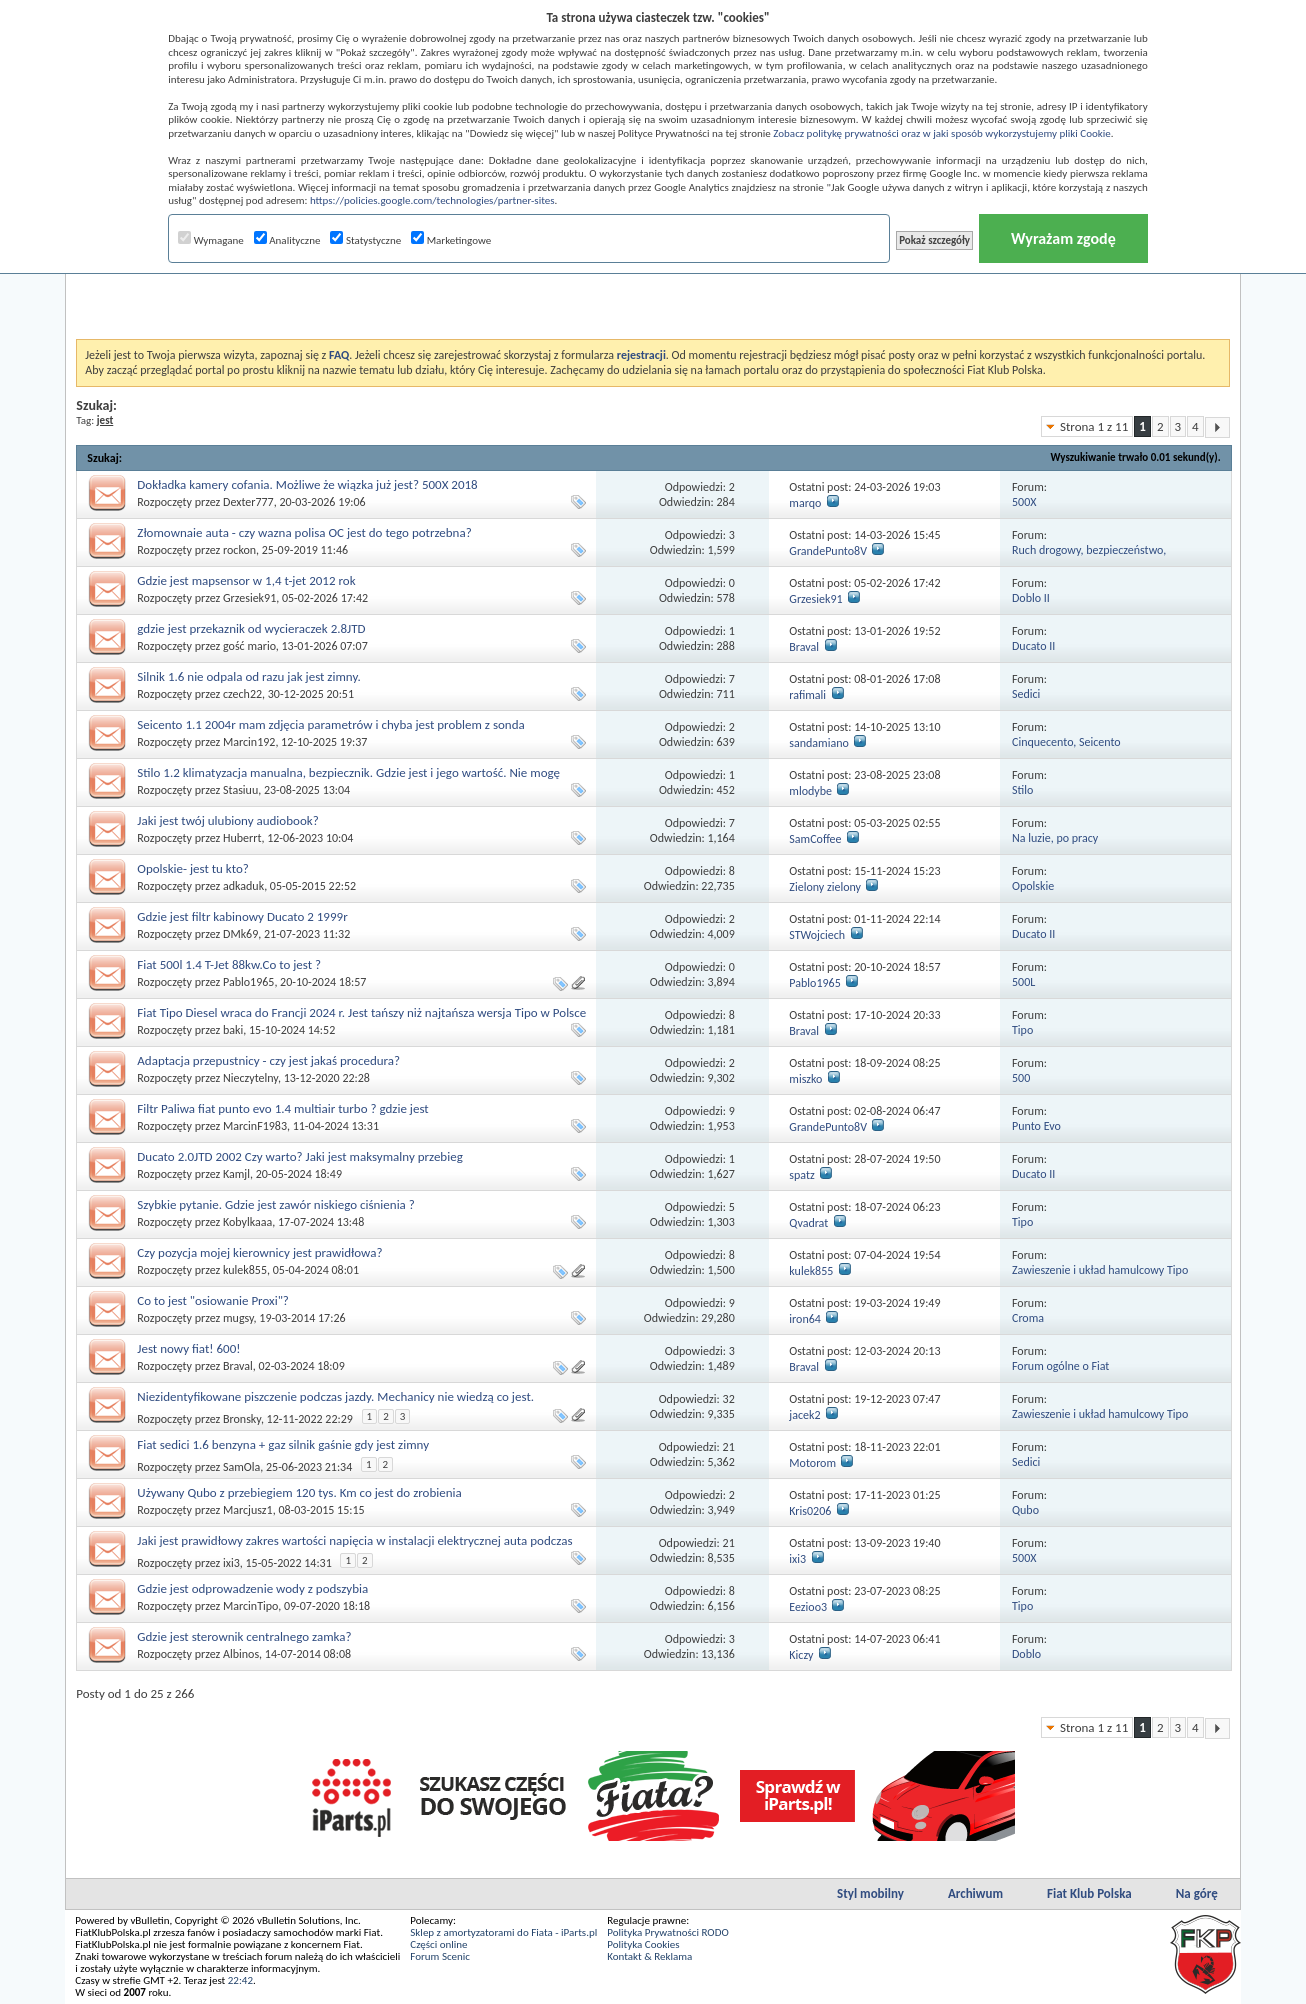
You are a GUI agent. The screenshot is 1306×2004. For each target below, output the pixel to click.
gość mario (249, 646)
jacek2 (804, 1415)
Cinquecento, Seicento (1066, 742)
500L (1023, 982)
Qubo (1025, 1510)
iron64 (805, 1319)
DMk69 (240, 934)
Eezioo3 (808, 1607)
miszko (805, 1079)
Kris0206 (810, 1511)
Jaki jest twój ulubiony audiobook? (227, 820)
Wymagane (211, 240)
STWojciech (817, 935)
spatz (801, 1175)
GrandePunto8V (828, 551)
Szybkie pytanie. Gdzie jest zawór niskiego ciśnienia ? (276, 1204)
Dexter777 (248, 502)
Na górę (1197, 1893)
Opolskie (1033, 886)
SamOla (241, 1467)
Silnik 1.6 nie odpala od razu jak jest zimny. (248, 676)
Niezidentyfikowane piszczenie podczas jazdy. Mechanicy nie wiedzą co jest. (335, 1396)
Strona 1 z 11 (1094, 426)
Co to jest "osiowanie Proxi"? (213, 1300)
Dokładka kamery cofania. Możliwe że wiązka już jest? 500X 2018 (307, 484)
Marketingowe (451, 240)
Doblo (1026, 1654)
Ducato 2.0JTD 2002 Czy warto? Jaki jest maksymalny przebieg (299, 1156)
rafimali (807, 695)
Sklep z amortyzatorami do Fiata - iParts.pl (503, 1932)
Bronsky (242, 1419)
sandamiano (819, 743)
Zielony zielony (825, 887)
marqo (805, 503)
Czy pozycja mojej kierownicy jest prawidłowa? (259, 1252)
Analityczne (287, 240)
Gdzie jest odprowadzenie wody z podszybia (252, 1588)
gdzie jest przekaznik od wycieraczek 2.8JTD (251, 628)
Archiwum (975, 1893)
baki (233, 1030)
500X (1024, 502)
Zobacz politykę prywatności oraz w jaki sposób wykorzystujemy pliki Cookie (941, 133)
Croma (1028, 1318)
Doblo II (1031, 598)
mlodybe (810, 791)
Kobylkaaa (247, 1222)
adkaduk (243, 886)
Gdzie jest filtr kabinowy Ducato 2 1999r (242, 916)
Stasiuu (240, 790)
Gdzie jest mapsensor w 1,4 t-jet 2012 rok (246, 580)
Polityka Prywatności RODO (667, 1932)
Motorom (812, 1463)
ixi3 (231, 1563)
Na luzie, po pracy (1055, 838)
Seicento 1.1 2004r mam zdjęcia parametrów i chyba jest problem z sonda (330, 724)
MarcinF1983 (255, 1126)
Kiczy (801, 1655)
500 (1021, 1078)
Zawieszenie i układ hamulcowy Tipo (1100, 1270)
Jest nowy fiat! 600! (188, 1348)
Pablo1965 (248, 982)
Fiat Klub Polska (1089, 1893)
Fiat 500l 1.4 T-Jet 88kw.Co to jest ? (229, 964)
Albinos (241, 1654)
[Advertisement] (653, 289)
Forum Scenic (440, 1956)
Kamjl (236, 1174)
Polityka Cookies (643, 1944)
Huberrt (242, 838)
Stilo (1022, 790)
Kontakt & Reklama (649, 1956)
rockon (239, 550)
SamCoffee (815, 839)
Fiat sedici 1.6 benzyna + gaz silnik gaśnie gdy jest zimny (283, 1444)
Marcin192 (249, 742)
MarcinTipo (250, 1606)
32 (729, 1399)
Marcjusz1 (248, 1510)
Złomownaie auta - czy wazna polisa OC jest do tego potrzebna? (304, 532)
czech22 (242, 694)
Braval (804, 647)
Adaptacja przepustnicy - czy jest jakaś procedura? (268, 1060)
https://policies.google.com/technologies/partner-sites (432, 200)
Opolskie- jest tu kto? (193, 868)
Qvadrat (808, 1223)
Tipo (1022, 1030)
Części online (438, 1944)
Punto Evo (1036, 1126)
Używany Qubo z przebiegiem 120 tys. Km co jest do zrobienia (299, 1492)
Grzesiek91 (249, 598)
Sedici (1026, 694)
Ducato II (1033, 646)
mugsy (238, 1318)
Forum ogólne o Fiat (1060, 1366)
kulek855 (245, 1270)
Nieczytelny (250, 1078)
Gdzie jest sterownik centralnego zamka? (244, 1636)
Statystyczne (365, 240)
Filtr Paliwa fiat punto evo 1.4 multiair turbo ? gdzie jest (282, 1108)
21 (729, 1447)
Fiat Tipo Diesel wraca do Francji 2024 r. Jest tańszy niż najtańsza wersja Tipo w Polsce (361, 1012)
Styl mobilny (870, 1893)
